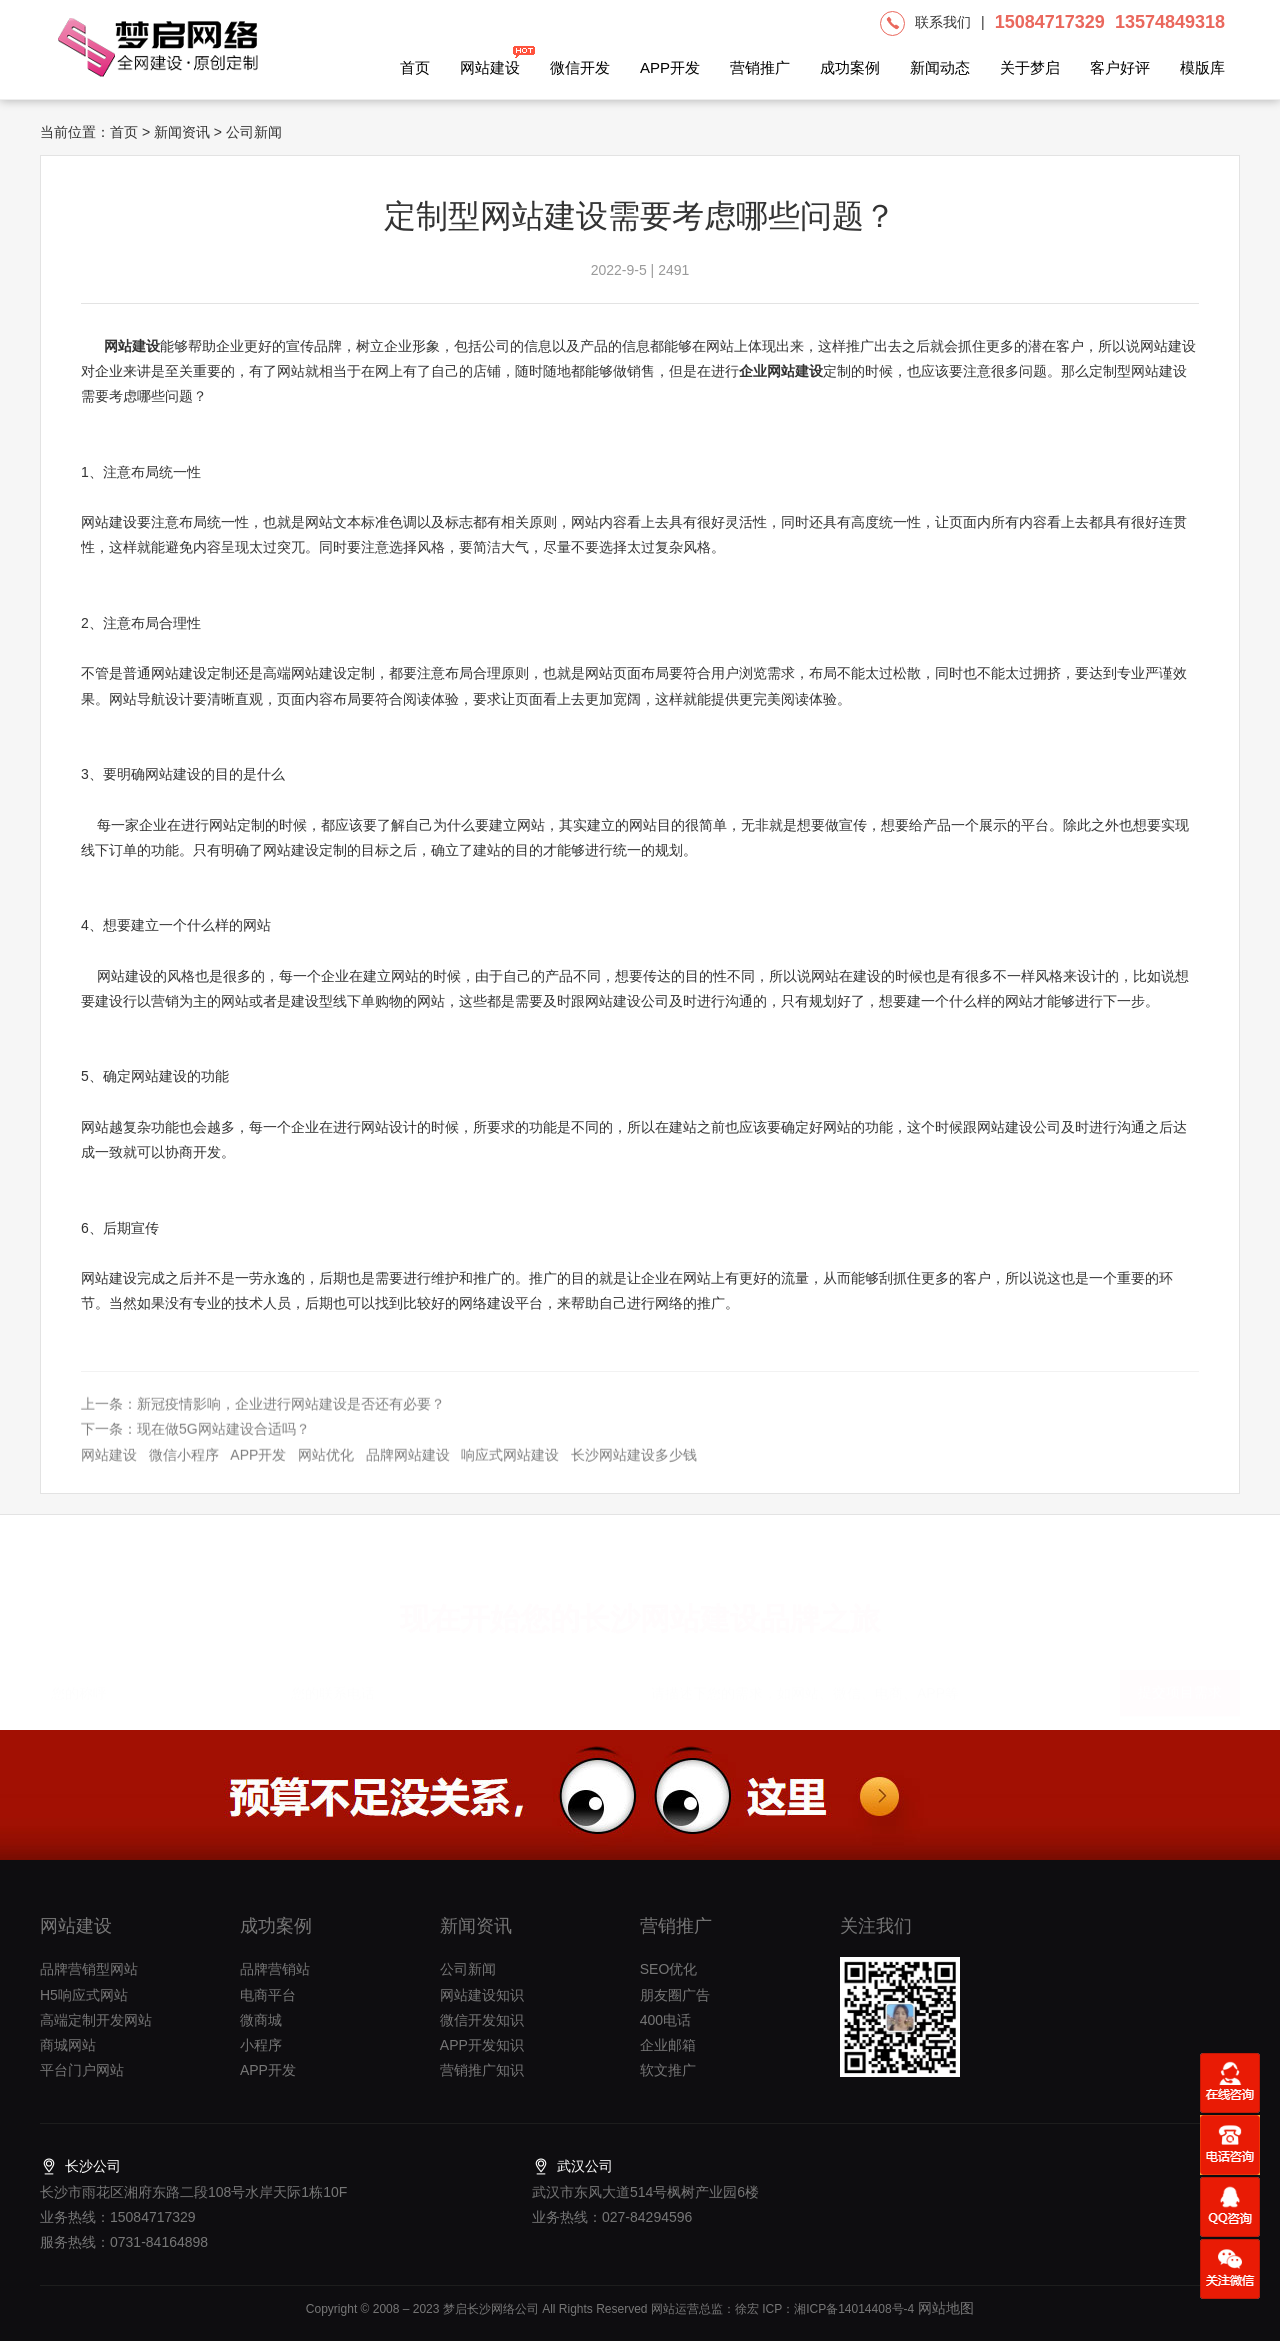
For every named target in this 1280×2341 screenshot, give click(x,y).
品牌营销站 (275, 1969)
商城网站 (68, 2045)
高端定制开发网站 (96, 2020)
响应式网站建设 (510, 1470)
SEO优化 (669, 1969)
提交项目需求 (1180, 1683)
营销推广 (760, 67)
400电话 (665, 2020)
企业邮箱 (668, 2045)
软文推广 (668, 2070)
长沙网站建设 (670, 1609)
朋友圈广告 (675, 1995)
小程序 (261, 2045)
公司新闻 (468, 1969)
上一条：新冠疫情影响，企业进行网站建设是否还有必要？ (263, 1419)
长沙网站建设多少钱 (634, 1470)
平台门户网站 (82, 2070)
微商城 (261, 2020)
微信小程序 (184, 1470)
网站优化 (326, 1470)
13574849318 (1170, 22)
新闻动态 (940, 67)
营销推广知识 (482, 2070)
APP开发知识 (482, 2045)
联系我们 (943, 22)
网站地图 (944, 2308)
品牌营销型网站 (89, 1969)
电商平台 (268, 1995)
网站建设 (490, 61)
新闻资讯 (182, 132)
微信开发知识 (482, 2020)
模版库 (1202, 67)
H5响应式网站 (84, 1995)
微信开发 (580, 67)
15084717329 (1050, 22)
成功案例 (850, 67)
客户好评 (1120, 67)
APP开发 (670, 67)
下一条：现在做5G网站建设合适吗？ (195, 1445)
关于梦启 (1030, 67)
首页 (415, 67)
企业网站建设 (781, 371)
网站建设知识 (482, 1995)
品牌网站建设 (408, 1470)
